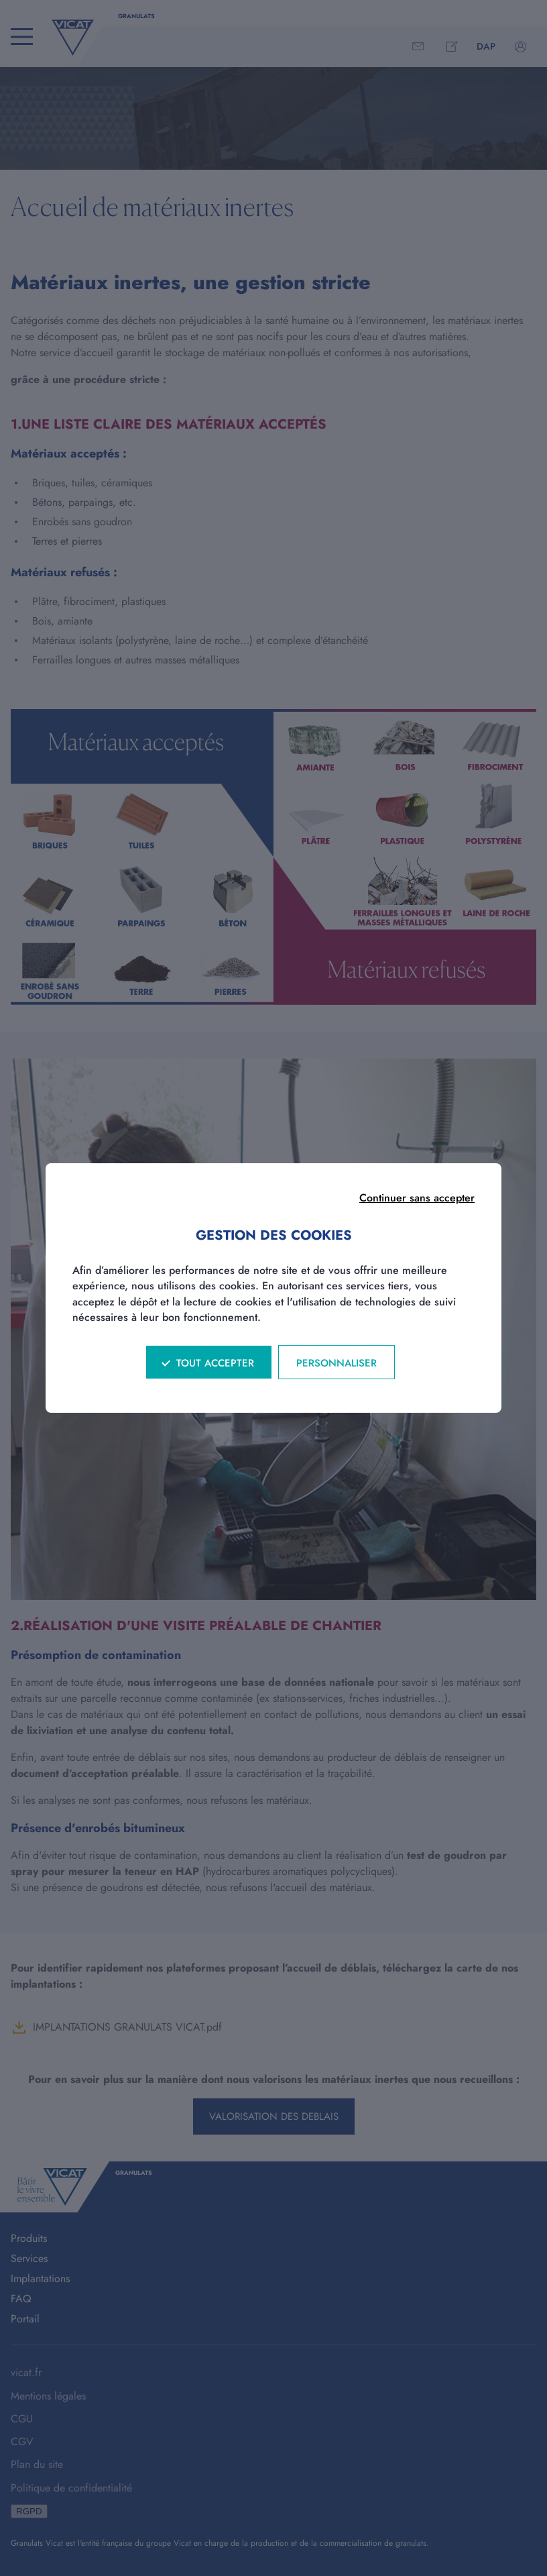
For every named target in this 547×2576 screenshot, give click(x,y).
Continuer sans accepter (417, 1197)
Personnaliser (336, 1363)
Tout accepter (215, 1363)
